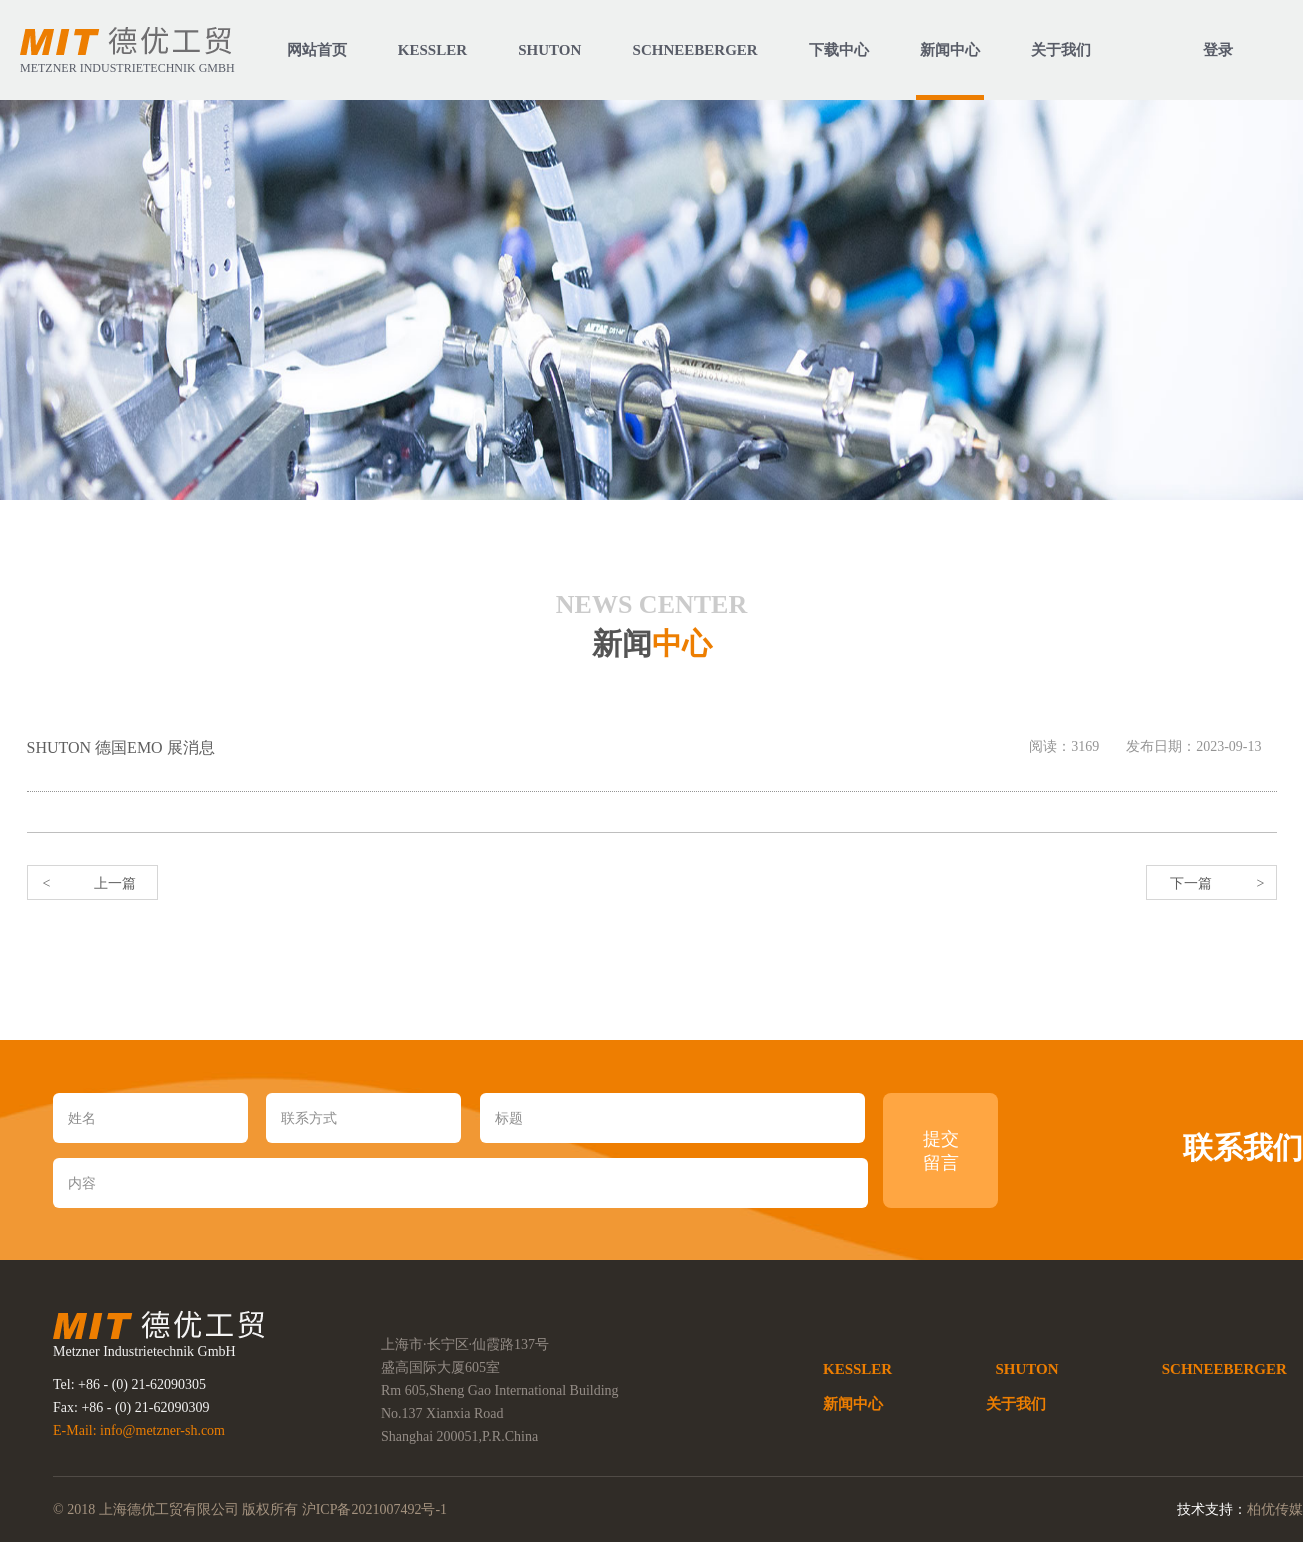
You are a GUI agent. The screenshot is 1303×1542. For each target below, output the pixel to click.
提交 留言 (941, 1151)
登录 (1218, 50)
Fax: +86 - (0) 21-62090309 (131, 1407)
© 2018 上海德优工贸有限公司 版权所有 (177, 1509)
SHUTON (1026, 1369)
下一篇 (1191, 883)
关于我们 (1016, 1404)
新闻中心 (853, 1404)
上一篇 (115, 883)
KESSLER (857, 1369)
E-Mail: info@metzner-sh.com (139, 1430)
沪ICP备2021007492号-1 (374, 1509)
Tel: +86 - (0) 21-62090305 (129, 1384)
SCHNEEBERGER (1224, 1369)
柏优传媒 (1275, 1509)
